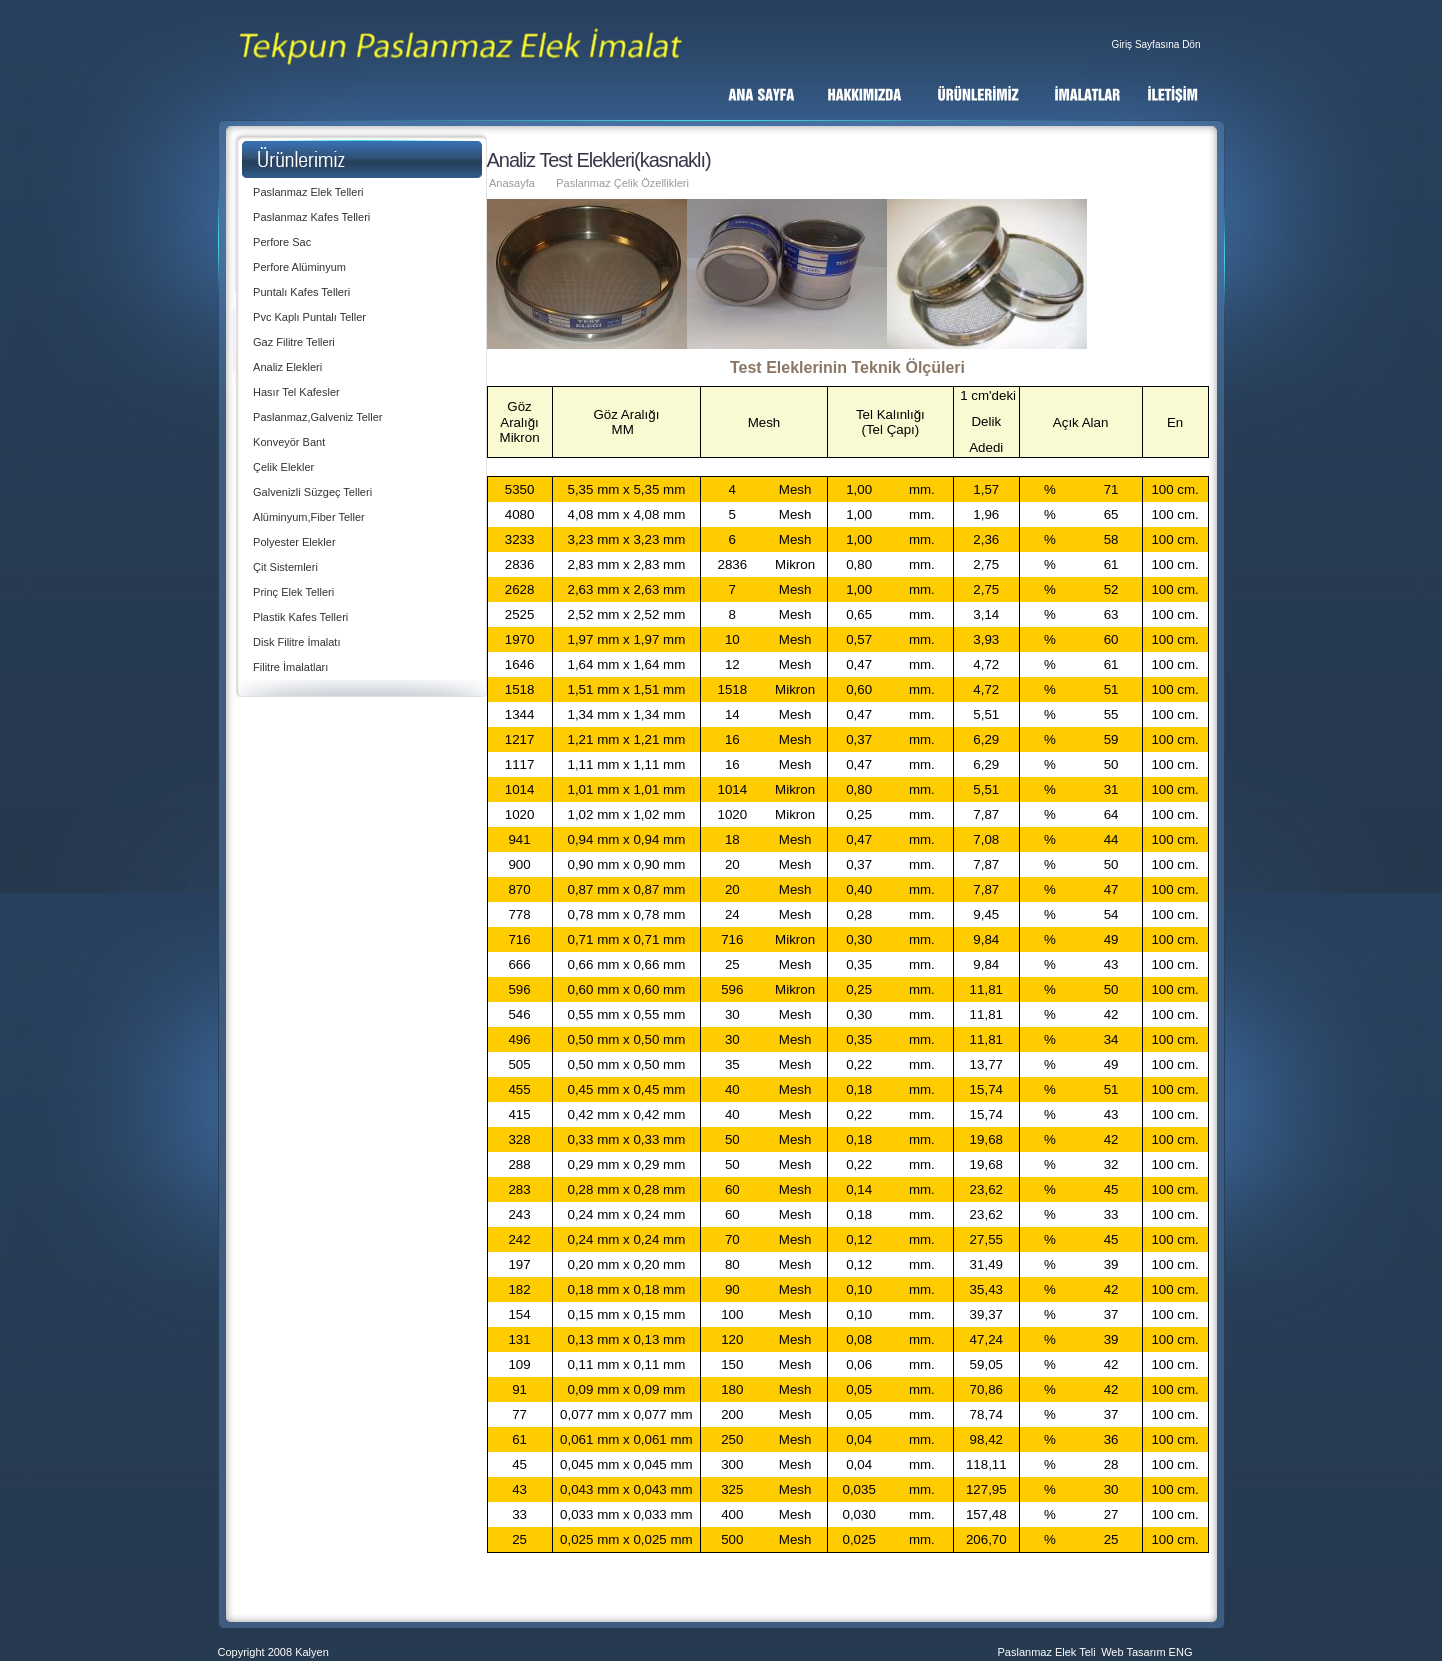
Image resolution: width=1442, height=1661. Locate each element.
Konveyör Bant (289, 442)
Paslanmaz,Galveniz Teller (317, 417)
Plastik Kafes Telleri (300, 617)
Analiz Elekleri (287, 367)
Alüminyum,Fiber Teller (309, 517)
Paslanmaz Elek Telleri (308, 192)
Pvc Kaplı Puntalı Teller (309, 317)
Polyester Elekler (294, 542)
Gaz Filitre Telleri (294, 342)
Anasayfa (512, 183)
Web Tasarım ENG (1146, 1652)
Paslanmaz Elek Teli (1047, 1652)
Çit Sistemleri (285, 567)
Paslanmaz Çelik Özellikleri (622, 183)
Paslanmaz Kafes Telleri (311, 217)
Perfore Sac (282, 242)
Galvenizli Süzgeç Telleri (312, 492)
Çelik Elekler (283, 467)
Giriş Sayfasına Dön (1156, 44)
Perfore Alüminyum (299, 267)
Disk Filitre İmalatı (296, 642)
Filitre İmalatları (290, 667)
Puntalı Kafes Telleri (301, 292)
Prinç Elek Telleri (293, 592)
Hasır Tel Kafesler (296, 392)
